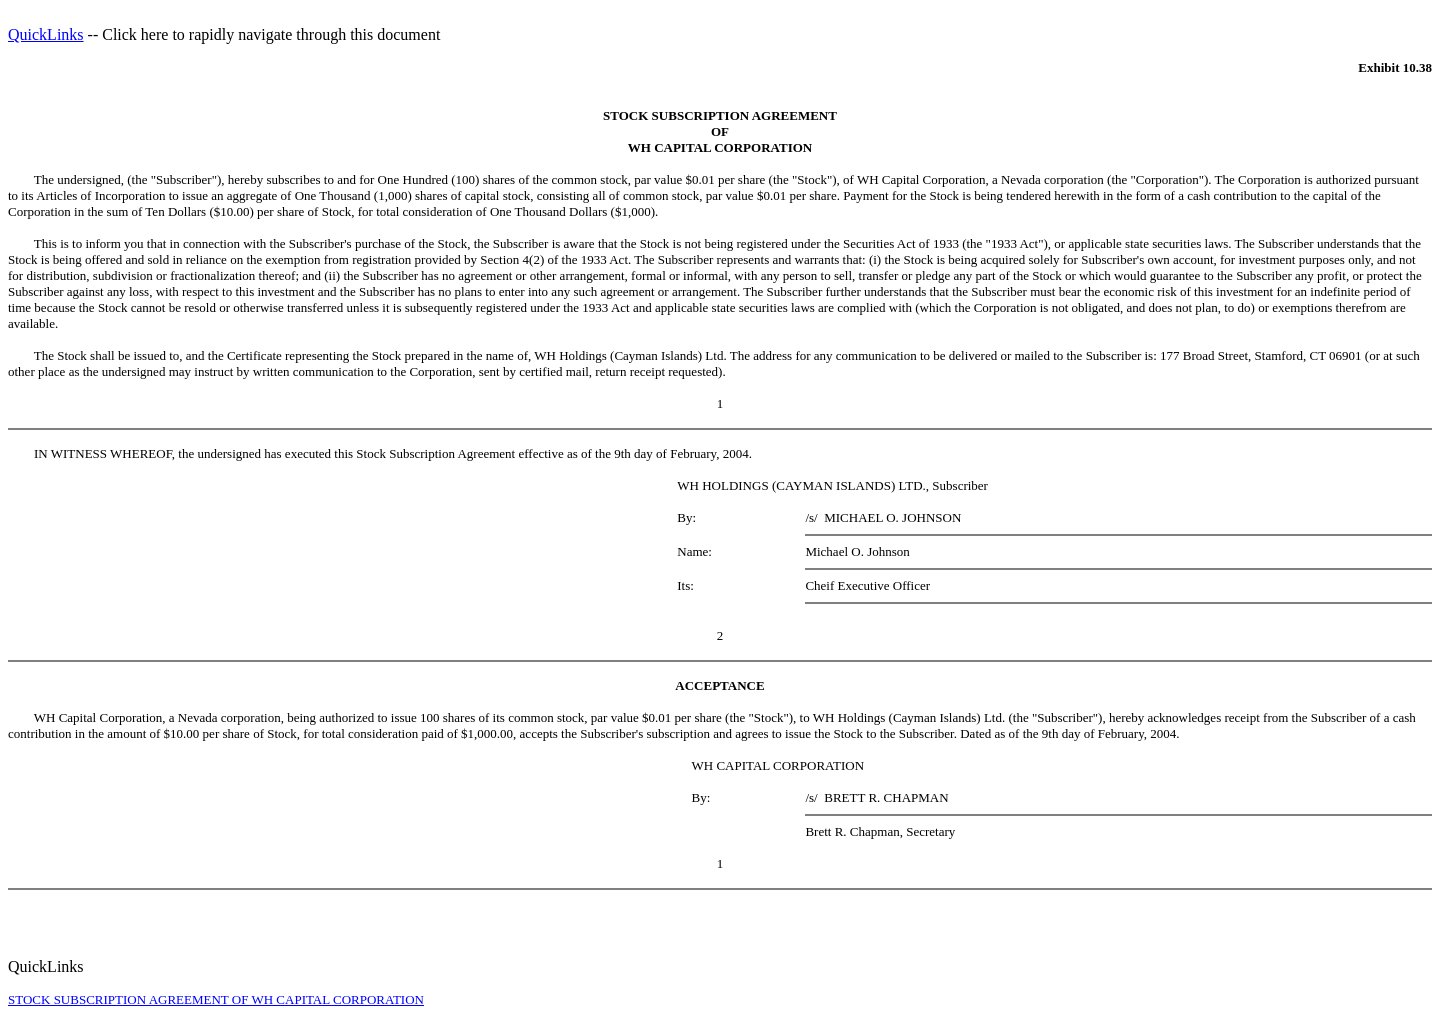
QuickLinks (46, 34)
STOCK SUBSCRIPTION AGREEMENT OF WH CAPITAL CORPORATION (216, 999)
